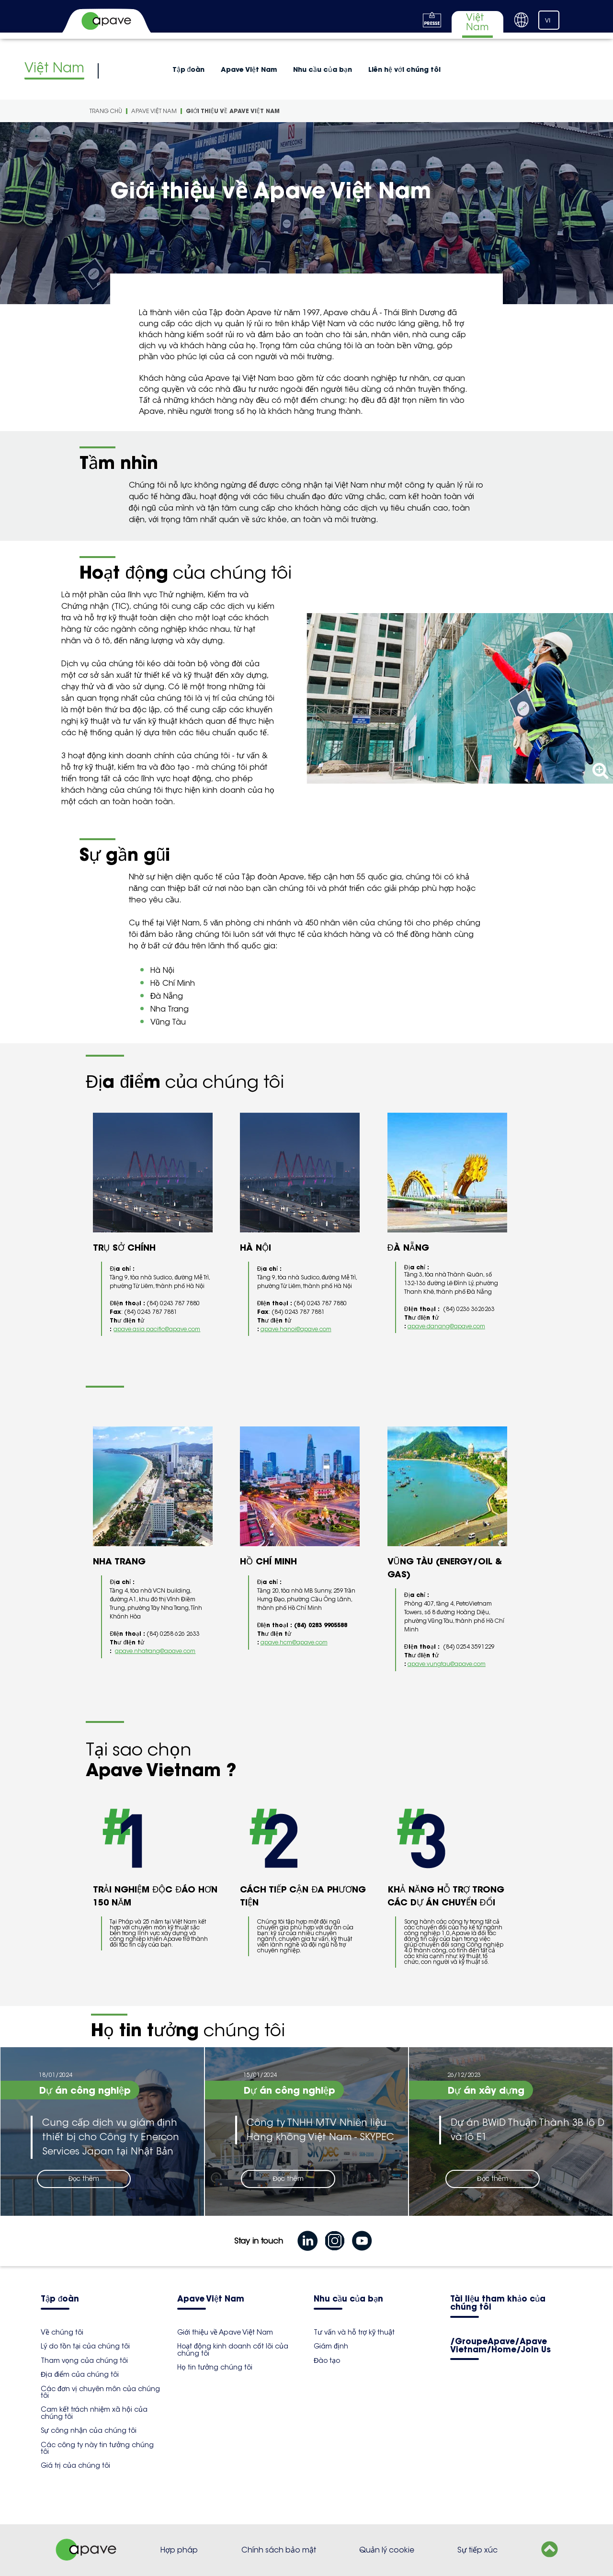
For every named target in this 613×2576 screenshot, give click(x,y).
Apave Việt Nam (249, 69)
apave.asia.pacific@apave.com (157, 1329)
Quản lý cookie (386, 2549)
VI (547, 20)
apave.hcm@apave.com (294, 1642)
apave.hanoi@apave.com (296, 1329)
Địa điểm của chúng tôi (80, 2374)
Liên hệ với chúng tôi (404, 69)
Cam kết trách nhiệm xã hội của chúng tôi (94, 2412)
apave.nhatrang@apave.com (155, 1650)
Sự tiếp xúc (477, 2549)
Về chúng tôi (62, 2332)
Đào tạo (327, 2360)
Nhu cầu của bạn (322, 69)
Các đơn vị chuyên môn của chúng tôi (100, 2392)
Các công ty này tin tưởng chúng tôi (97, 2448)
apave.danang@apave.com (446, 1326)
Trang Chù (106, 110)
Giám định (331, 2346)
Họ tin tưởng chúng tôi (214, 2367)
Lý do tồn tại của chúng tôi (85, 2346)
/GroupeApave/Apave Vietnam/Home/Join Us (500, 2346)
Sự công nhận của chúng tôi (88, 2430)
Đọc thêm (84, 2179)
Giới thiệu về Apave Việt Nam (233, 110)
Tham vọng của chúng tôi (84, 2360)
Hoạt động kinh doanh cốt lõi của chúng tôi (232, 2349)
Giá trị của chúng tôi (75, 2465)
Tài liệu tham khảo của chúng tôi (497, 2303)
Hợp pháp (179, 2549)
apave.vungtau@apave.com (447, 1663)
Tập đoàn (188, 69)
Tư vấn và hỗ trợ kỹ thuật (354, 2332)
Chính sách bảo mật (278, 2549)
